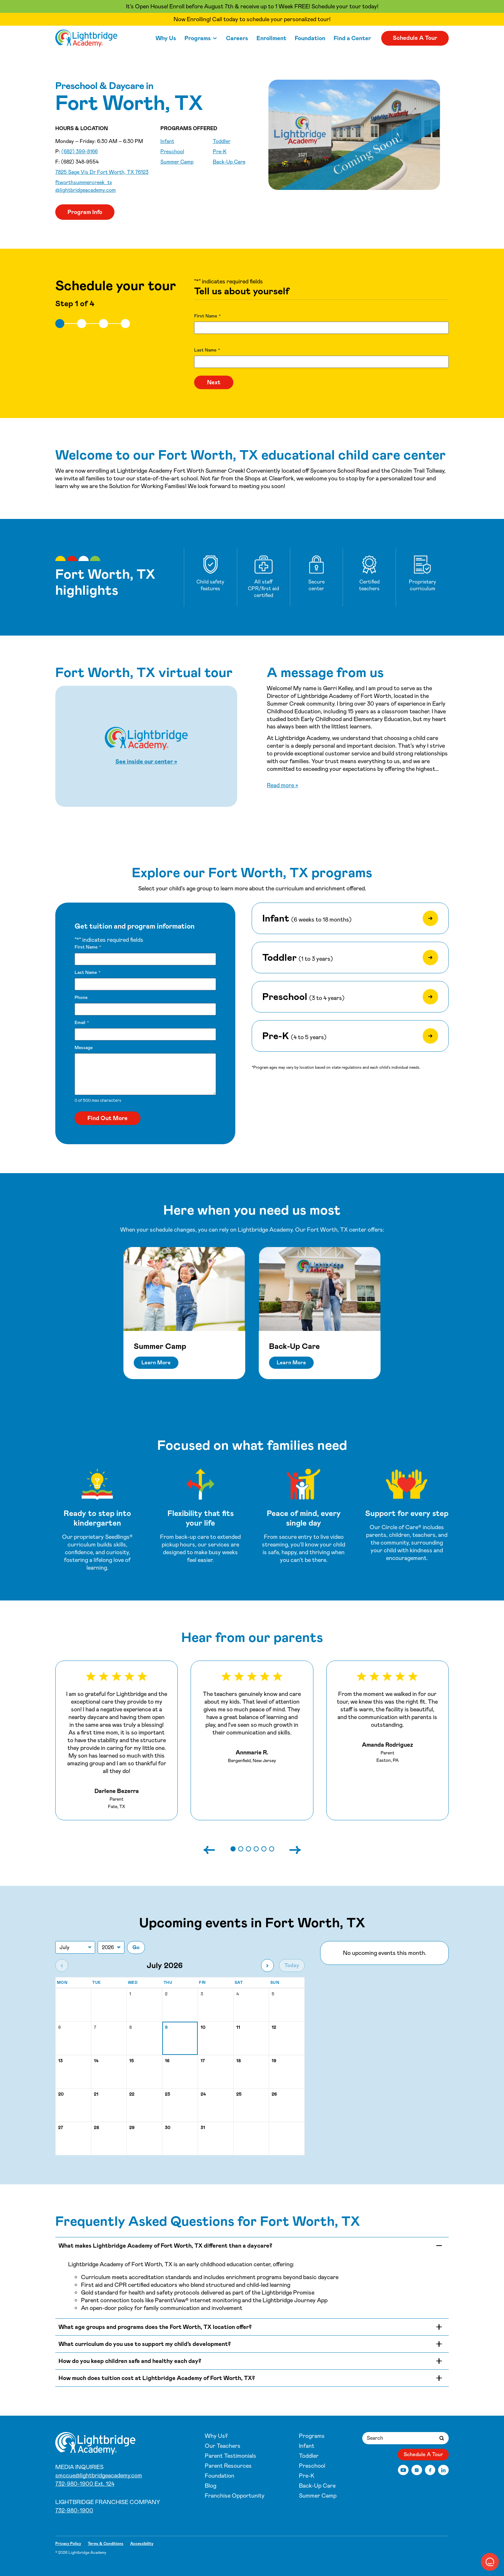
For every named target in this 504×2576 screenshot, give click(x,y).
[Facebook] (430, 2470)
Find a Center (352, 38)
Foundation (310, 38)
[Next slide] (289, 1849)
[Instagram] (416, 2470)
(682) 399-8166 (79, 151)
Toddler (221, 141)
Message (84, 1047)
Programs (197, 38)
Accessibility (141, 2543)
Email (82, 1023)
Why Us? (216, 2436)
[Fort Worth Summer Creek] (86, 38)
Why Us (166, 38)
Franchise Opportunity (235, 2496)
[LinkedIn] (443, 2470)
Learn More (156, 1362)
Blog (210, 2486)
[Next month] (267, 1965)
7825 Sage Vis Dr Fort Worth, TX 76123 (101, 172)
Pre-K (220, 151)
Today (291, 1965)
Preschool (172, 151)
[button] (233, 1848)
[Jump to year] (111, 1947)
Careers (237, 38)
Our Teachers (222, 2446)
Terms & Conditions (105, 2543)
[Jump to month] (75, 1947)
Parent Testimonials (230, 2456)
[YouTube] (403, 2470)
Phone (81, 997)
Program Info (85, 212)
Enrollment (271, 38)
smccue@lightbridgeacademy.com (98, 2475)
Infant (167, 141)
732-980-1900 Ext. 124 (84, 2484)
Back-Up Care (229, 161)
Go (136, 1947)
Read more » (282, 785)
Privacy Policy (68, 2543)
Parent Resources (228, 2466)
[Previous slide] (215, 1849)
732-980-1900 (74, 2510)
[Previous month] (61, 1965)
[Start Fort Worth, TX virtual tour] (146, 746)
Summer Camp (177, 161)
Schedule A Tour (415, 38)
